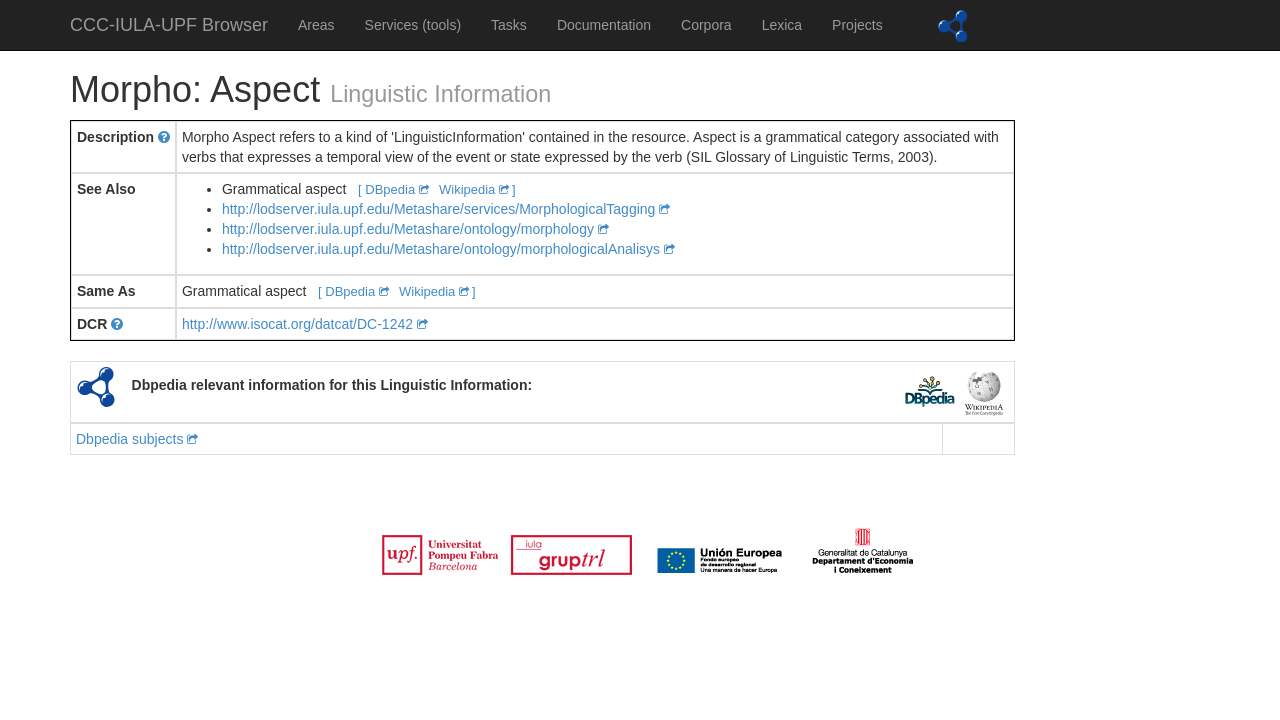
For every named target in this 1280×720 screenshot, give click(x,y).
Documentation (604, 25)
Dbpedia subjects (137, 439)
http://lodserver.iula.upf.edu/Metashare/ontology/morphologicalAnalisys (448, 249)
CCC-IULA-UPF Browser (169, 25)
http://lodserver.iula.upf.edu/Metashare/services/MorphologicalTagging (446, 209)
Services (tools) (413, 25)
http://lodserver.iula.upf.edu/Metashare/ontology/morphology (415, 229)
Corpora (706, 25)
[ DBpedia (395, 189)
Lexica (782, 25)
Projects (857, 25)
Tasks (509, 25)
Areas (316, 25)
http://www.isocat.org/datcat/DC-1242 (305, 324)
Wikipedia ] (477, 189)
